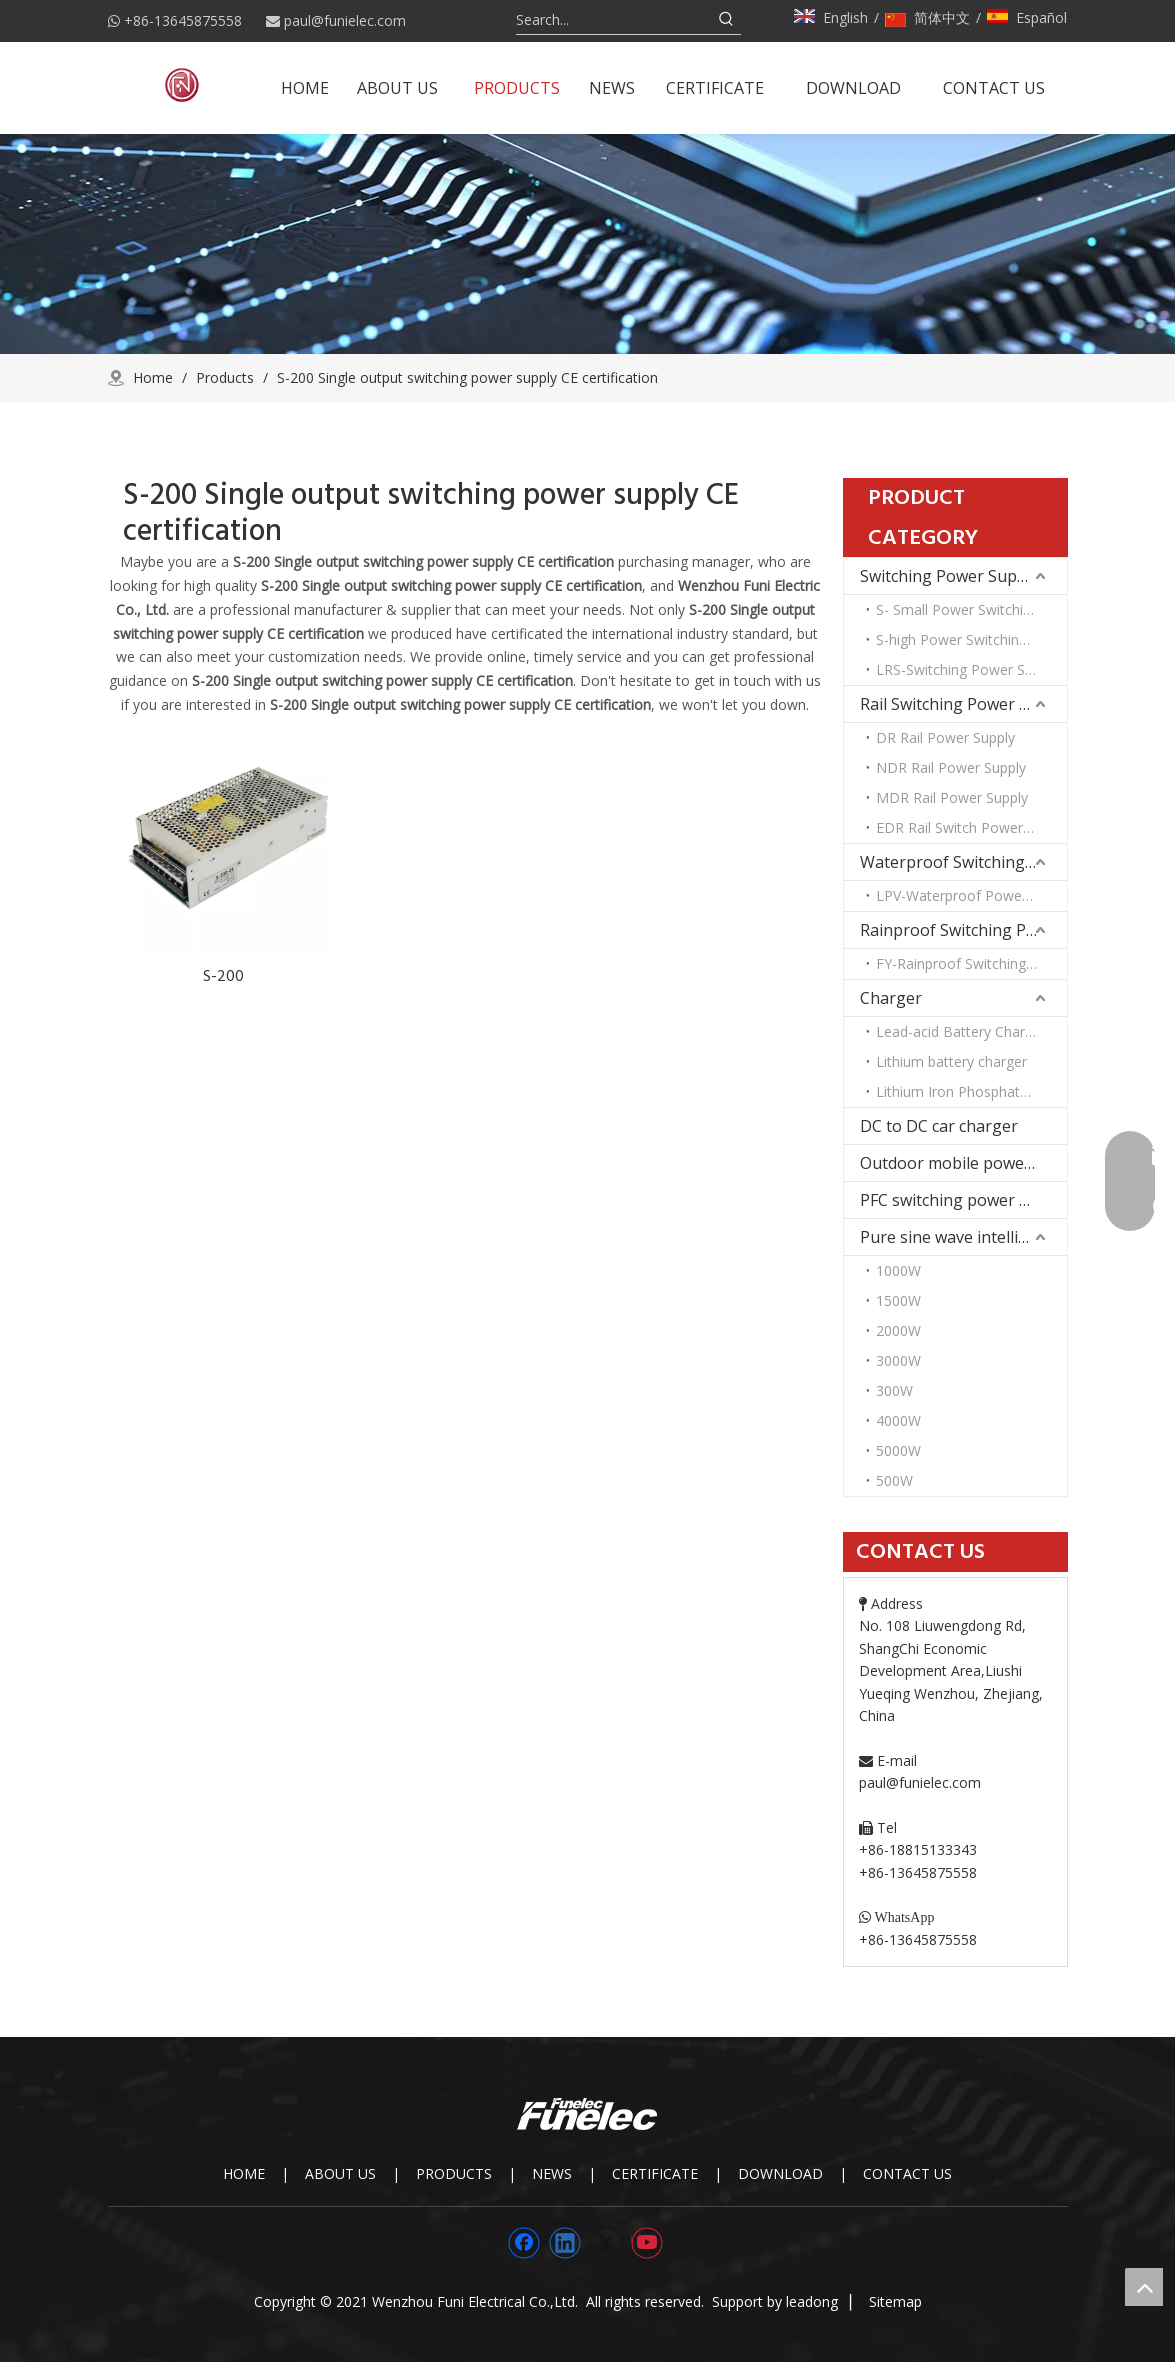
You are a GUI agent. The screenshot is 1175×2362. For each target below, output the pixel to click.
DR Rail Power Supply (945, 737)
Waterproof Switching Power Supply (963, 862)
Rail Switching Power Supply (963, 704)
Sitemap (895, 2301)
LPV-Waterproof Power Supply (971, 895)
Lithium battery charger (951, 1061)
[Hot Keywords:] (727, 20)
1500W (898, 1300)
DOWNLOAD (780, 2173)
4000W (898, 1420)
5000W (898, 1450)
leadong (812, 2301)
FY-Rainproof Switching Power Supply (971, 963)
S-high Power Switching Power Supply (971, 639)
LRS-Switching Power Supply (967, 669)
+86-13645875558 (183, 20)
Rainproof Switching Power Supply (963, 930)
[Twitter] (606, 2243)
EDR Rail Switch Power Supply (971, 827)
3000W (898, 1360)
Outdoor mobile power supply (963, 1163)
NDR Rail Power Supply (951, 767)
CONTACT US (907, 2173)
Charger (891, 998)
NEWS (552, 2173)
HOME (244, 2173)
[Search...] (614, 20)
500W (894, 1480)
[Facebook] (524, 2243)
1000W (898, 1270)
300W (894, 1390)
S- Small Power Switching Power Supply (971, 609)
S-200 (223, 976)
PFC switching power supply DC (963, 1200)
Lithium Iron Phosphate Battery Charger (971, 1091)
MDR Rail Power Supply (952, 797)
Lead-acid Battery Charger (961, 1031)
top (1144, 2287)
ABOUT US (340, 2173)
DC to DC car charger (939, 1126)
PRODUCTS (454, 2173)
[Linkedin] (565, 2243)
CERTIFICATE (655, 2173)
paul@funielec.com (345, 20)
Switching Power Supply (949, 576)
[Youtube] (647, 2243)
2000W (898, 1330)
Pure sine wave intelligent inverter (963, 1237)
